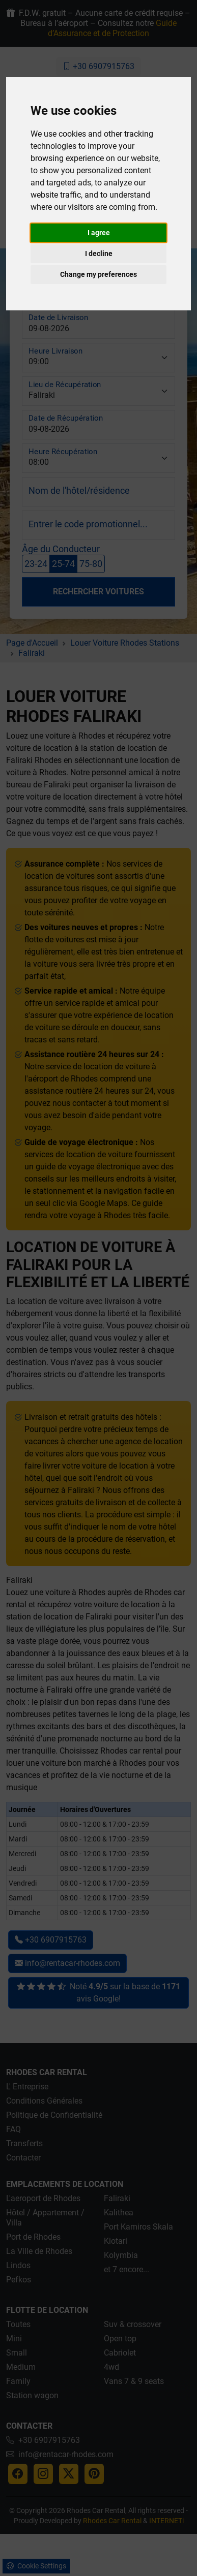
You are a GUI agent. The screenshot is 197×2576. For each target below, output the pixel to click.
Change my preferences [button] (98, 274)
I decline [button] (98, 253)
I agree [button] (99, 233)
